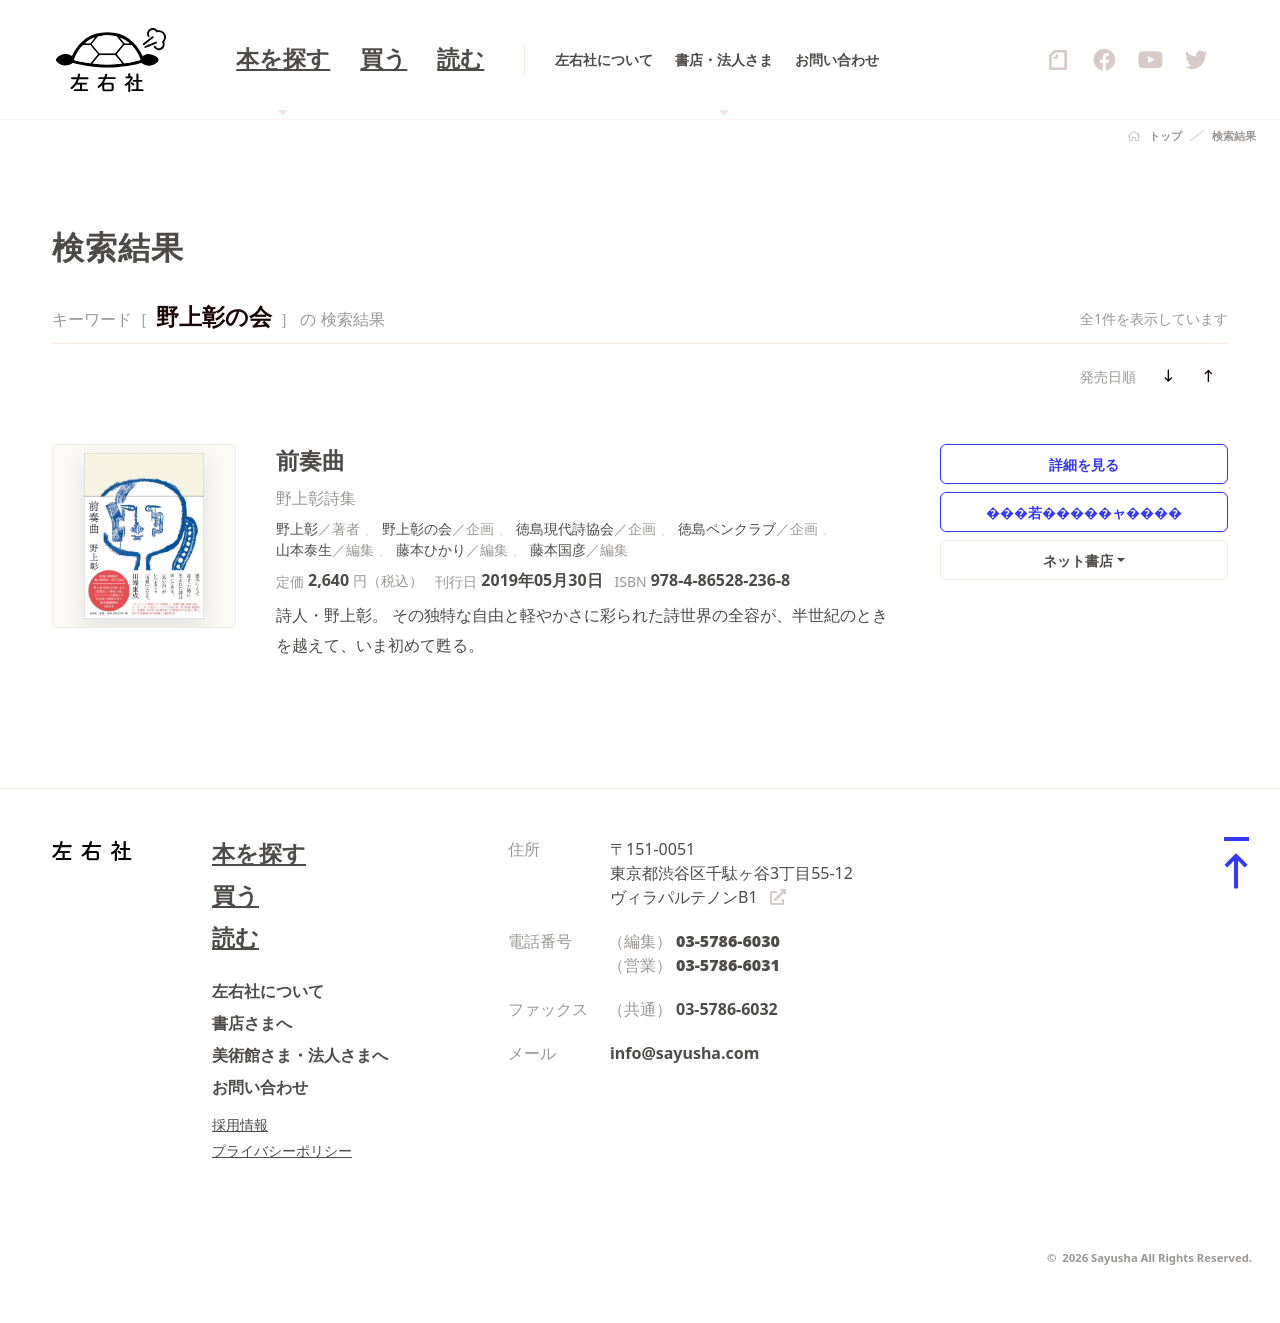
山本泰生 (304, 549)
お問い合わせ (260, 1087)
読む (235, 937)
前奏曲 (310, 460)
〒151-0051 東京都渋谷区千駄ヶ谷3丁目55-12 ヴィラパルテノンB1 (731, 873)
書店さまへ (252, 1023)
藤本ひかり (431, 549)
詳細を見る (1084, 464)
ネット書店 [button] (1078, 560)
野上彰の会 (417, 528)
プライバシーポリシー (282, 1150)
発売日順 (1108, 376)
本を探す (259, 853)
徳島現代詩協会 (565, 528)
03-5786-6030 (728, 941)
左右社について (268, 991)
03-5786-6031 (728, 965)
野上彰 (297, 528)
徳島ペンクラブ (727, 528)
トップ (1165, 135)
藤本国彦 (558, 549)
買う (235, 895)
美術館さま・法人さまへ (300, 1055)
